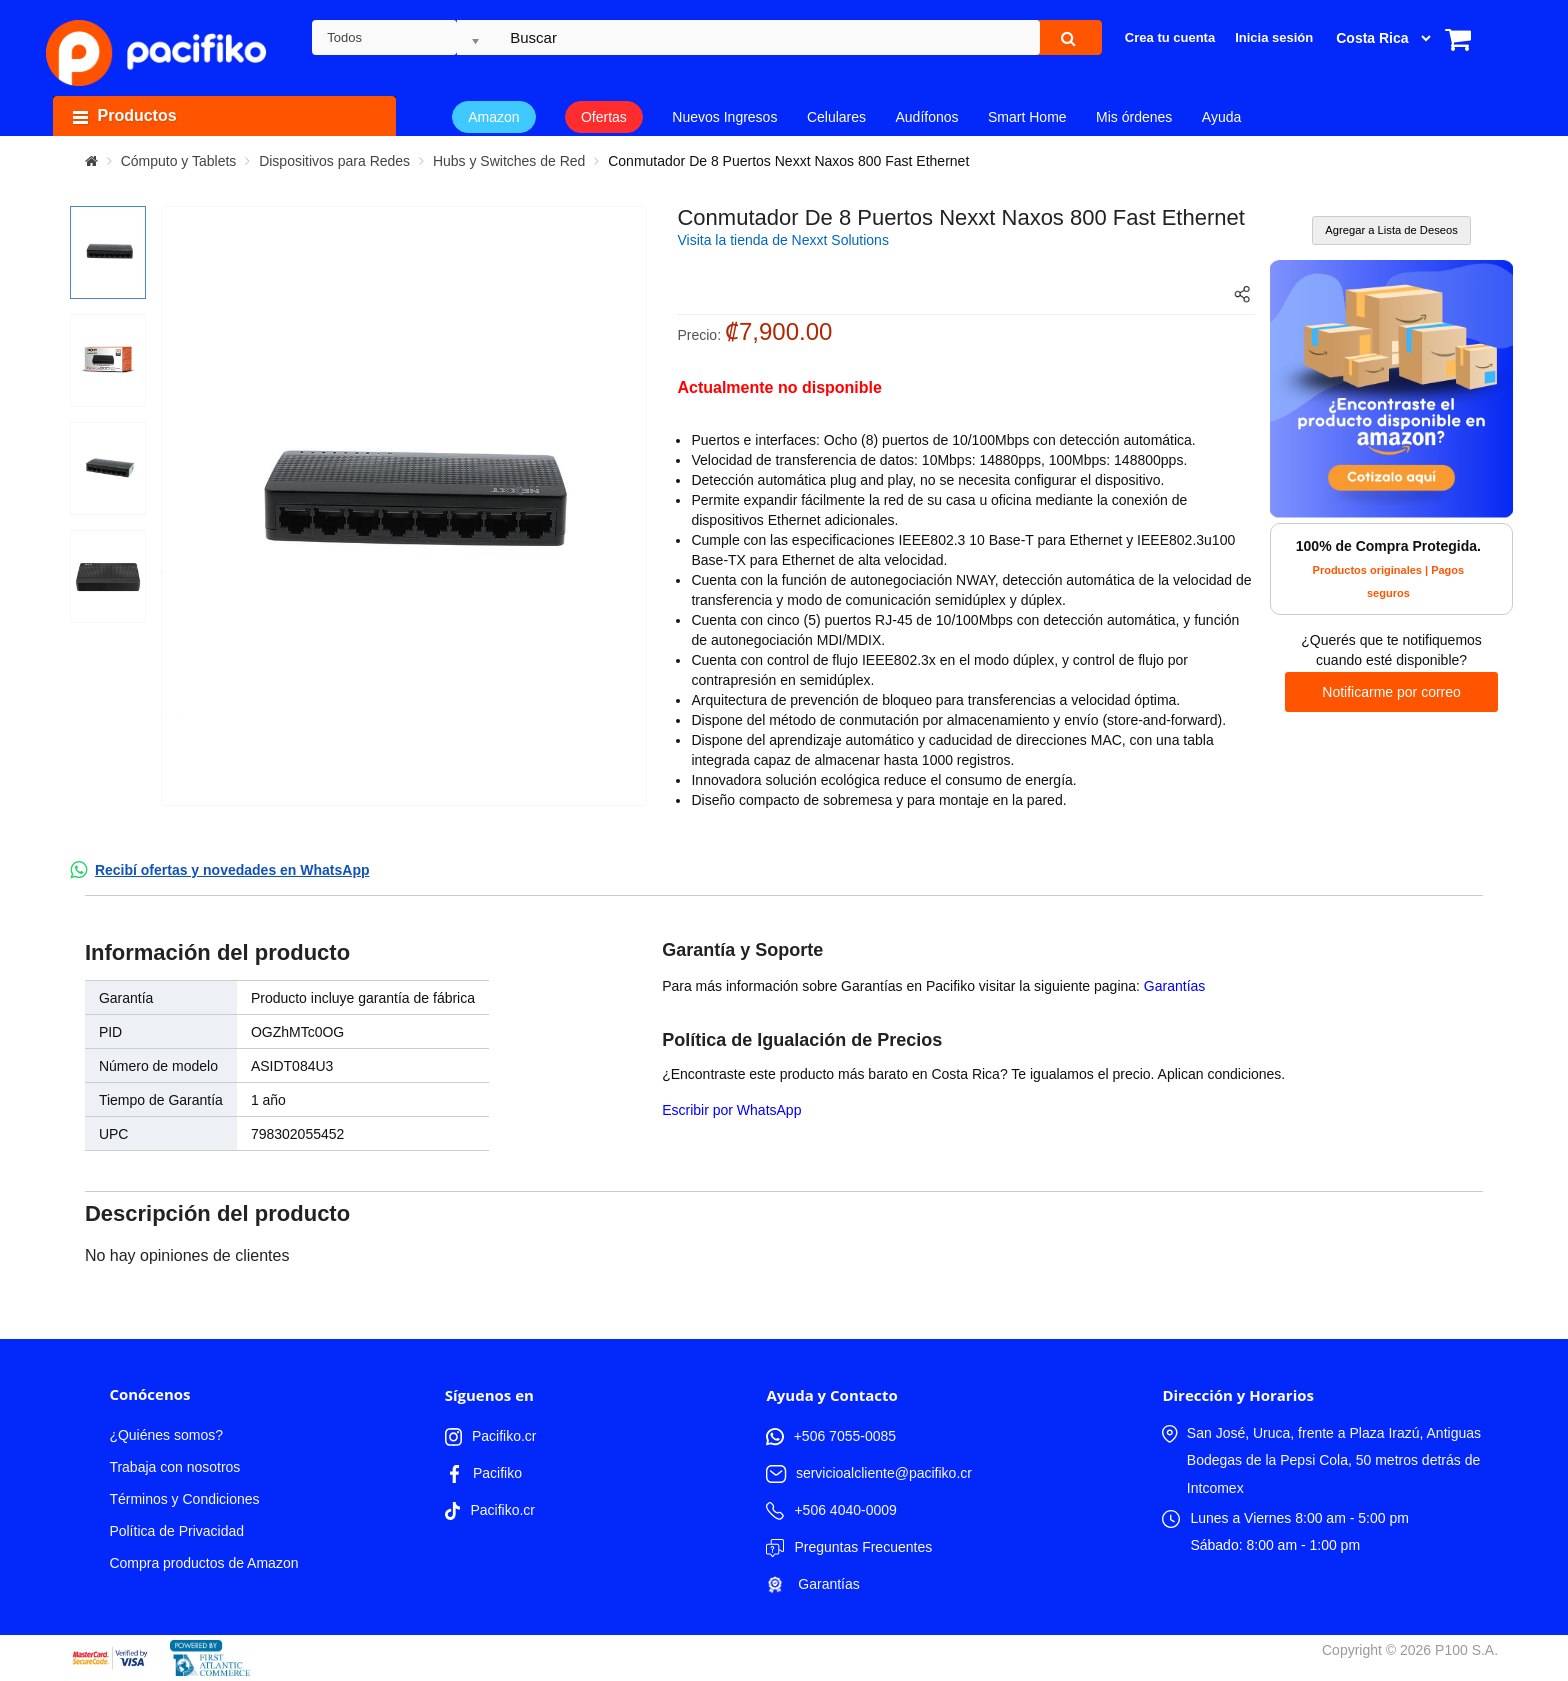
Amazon (493, 117)
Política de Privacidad (176, 1531)
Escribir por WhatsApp (731, 1110)
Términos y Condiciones (184, 1499)
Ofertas (604, 117)
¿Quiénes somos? (166, 1435)
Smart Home (1027, 117)
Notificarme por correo (1391, 692)
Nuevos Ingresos (724, 117)
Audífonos (926, 117)
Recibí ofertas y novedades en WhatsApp (232, 870)
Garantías (1174, 986)
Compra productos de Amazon (203, 1563)
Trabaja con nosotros (174, 1467)
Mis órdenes (1134, 117)
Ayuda (1221, 117)
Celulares (836, 117)
